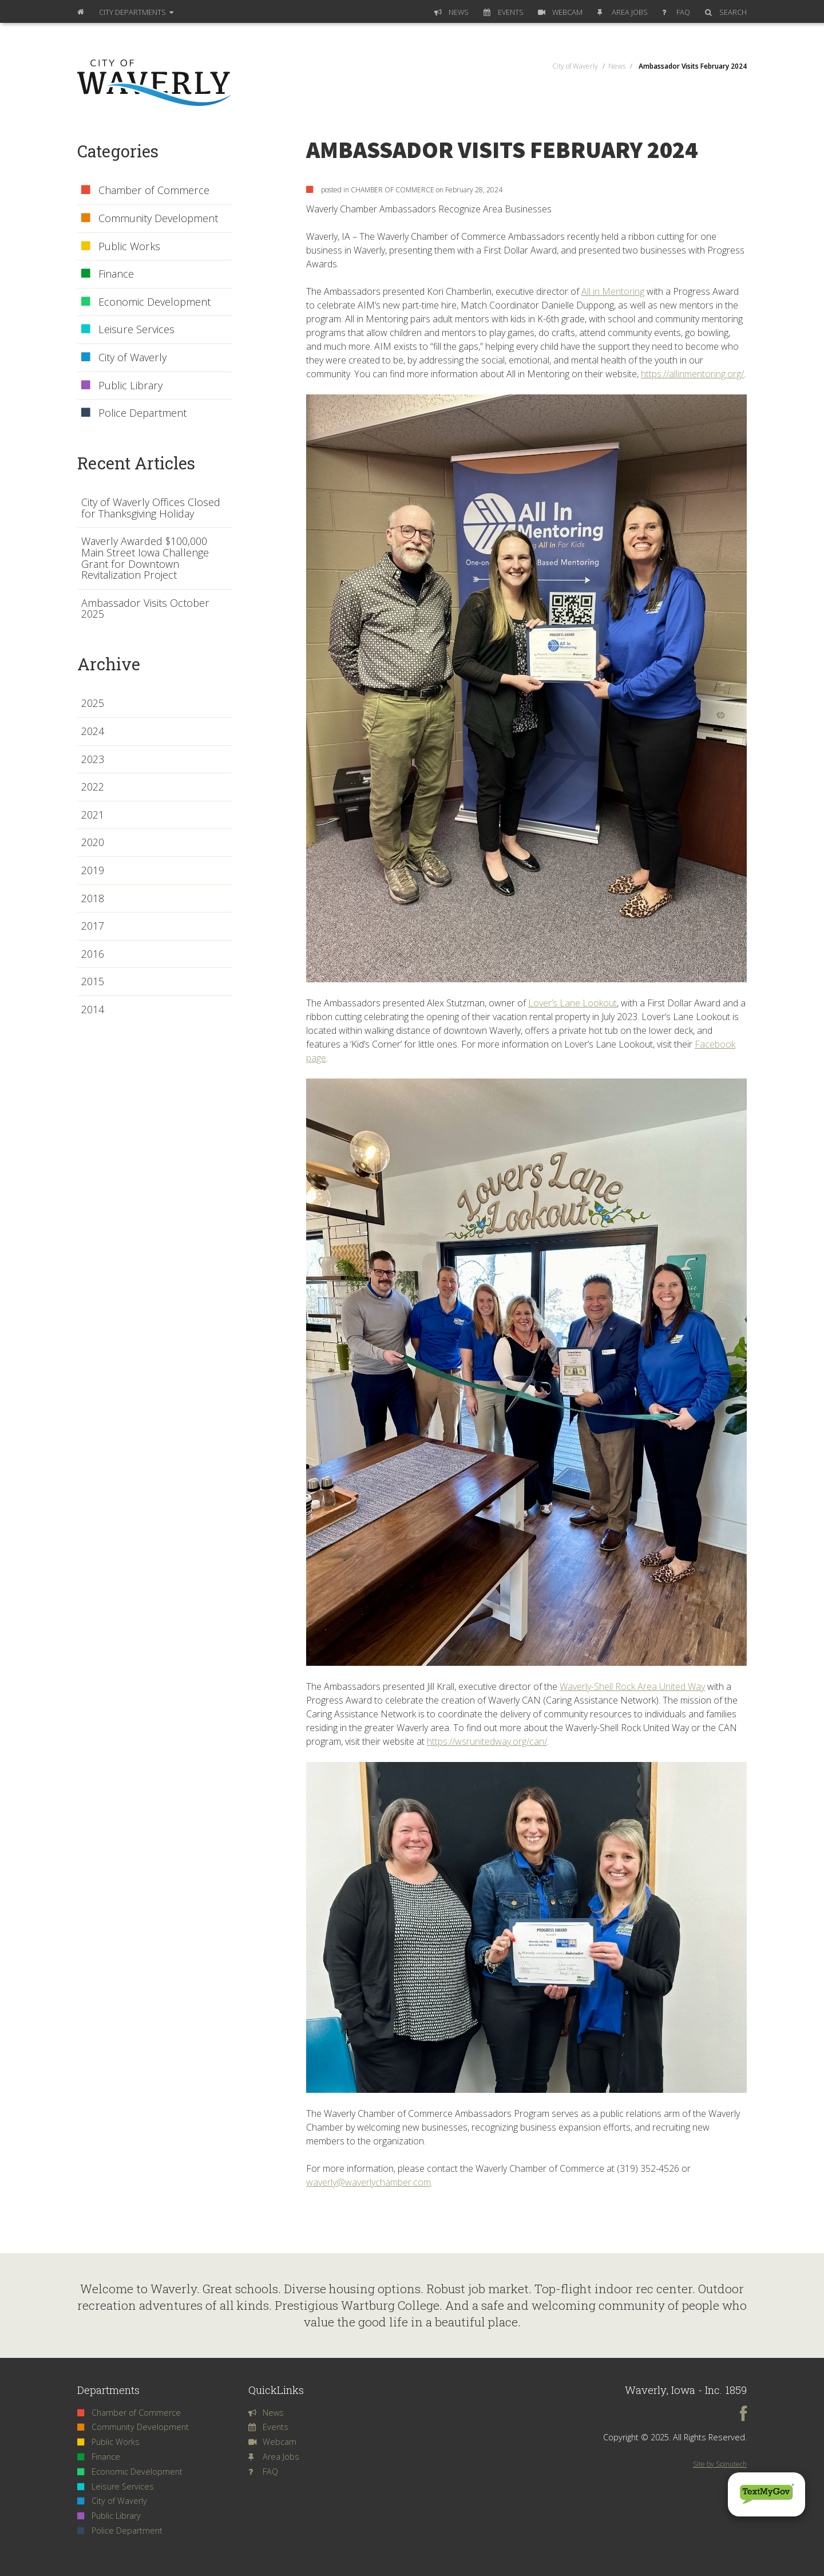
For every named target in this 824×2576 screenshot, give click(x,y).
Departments (136, 12)
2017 (92, 926)
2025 (92, 703)
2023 (92, 759)
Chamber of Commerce (145, 190)
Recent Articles (136, 463)
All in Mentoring (612, 291)
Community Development (149, 218)
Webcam (560, 12)
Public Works (120, 246)
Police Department (134, 413)
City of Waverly (124, 358)
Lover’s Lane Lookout (572, 1003)
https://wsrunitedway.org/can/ (487, 1741)
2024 (92, 731)
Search (726, 12)
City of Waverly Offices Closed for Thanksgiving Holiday (150, 508)
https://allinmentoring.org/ (692, 374)
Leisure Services (128, 329)
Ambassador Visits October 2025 (145, 609)
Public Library (122, 386)
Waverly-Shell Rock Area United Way (632, 1686)
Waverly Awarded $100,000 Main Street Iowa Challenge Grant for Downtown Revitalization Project (145, 558)
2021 (92, 815)
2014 (92, 1010)
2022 (92, 787)
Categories (118, 151)
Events (504, 12)
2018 (92, 898)
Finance (107, 274)
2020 (92, 842)
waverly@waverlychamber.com (368, 2182)
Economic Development (146, 302)
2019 (92, 870)
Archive (108, 664)
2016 (92, 954)
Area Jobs (622, 12)
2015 (92, 981)
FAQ (676, 12)
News (451, 12)
